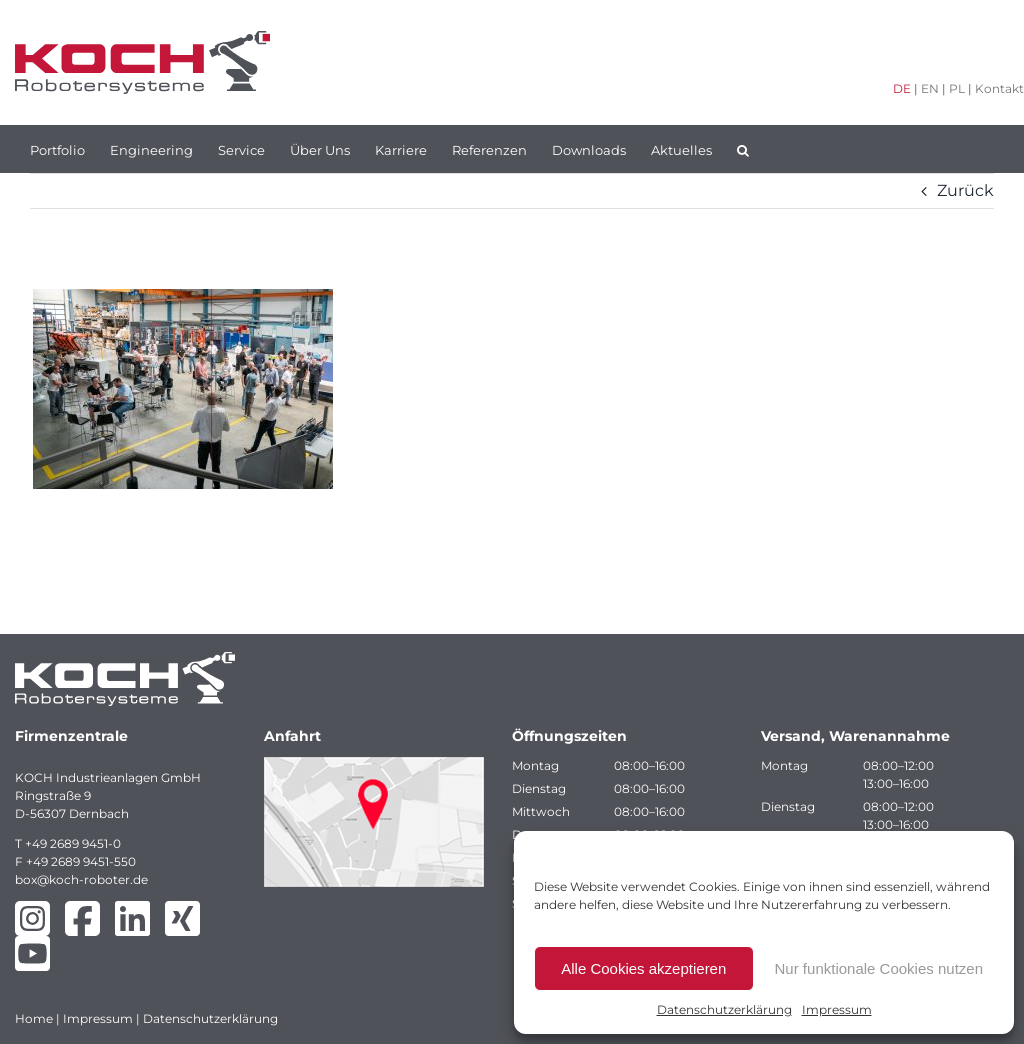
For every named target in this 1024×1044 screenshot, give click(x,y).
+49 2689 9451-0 (73, 843)
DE (902, 88)
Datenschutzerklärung (724, 1009)
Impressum (837, 1009)
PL (957, 88)
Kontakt (999, 88)
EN (930, 88)
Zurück (965, 190)
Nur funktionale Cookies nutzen (879, 968)
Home (34, 1018)
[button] (743, 149)
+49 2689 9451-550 (81, 861)
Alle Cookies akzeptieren (643, 968)
